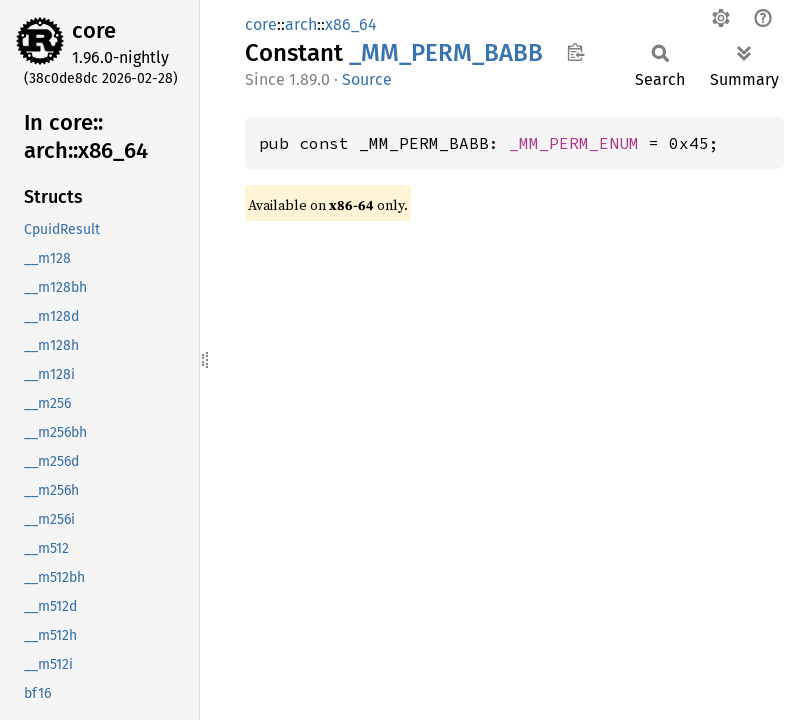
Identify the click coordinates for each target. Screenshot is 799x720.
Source (367, 79)
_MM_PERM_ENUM (574, 143)
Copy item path (575, 52)
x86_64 (351, 24)
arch (301, 24)
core (94, 30)
